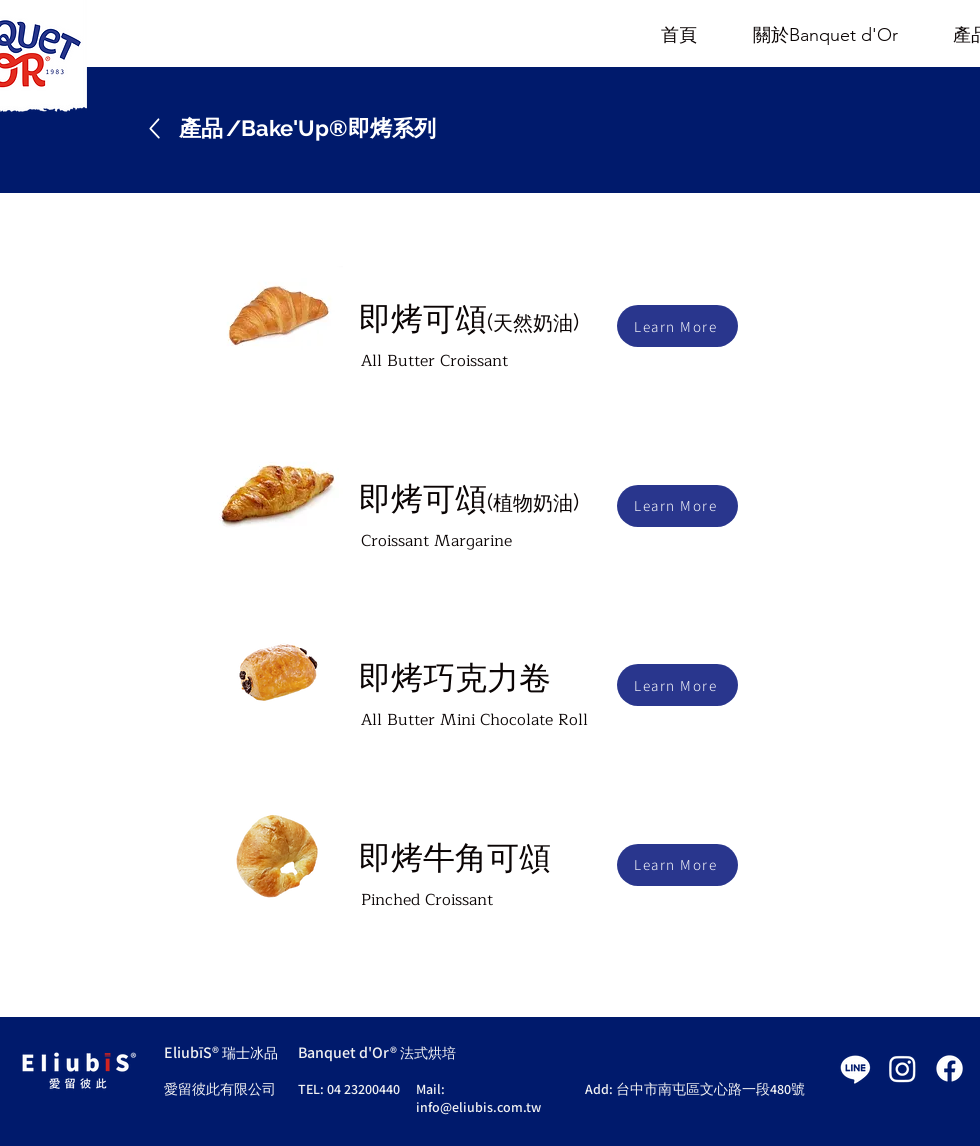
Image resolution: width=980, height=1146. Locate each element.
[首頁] (679, 36)
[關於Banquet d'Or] (825, 36)
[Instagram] (902, 1068)
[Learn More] (677, 326)
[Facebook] (949, 1068)
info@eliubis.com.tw (478, 1107)
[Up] (154, 128)
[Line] (855, 1068)
